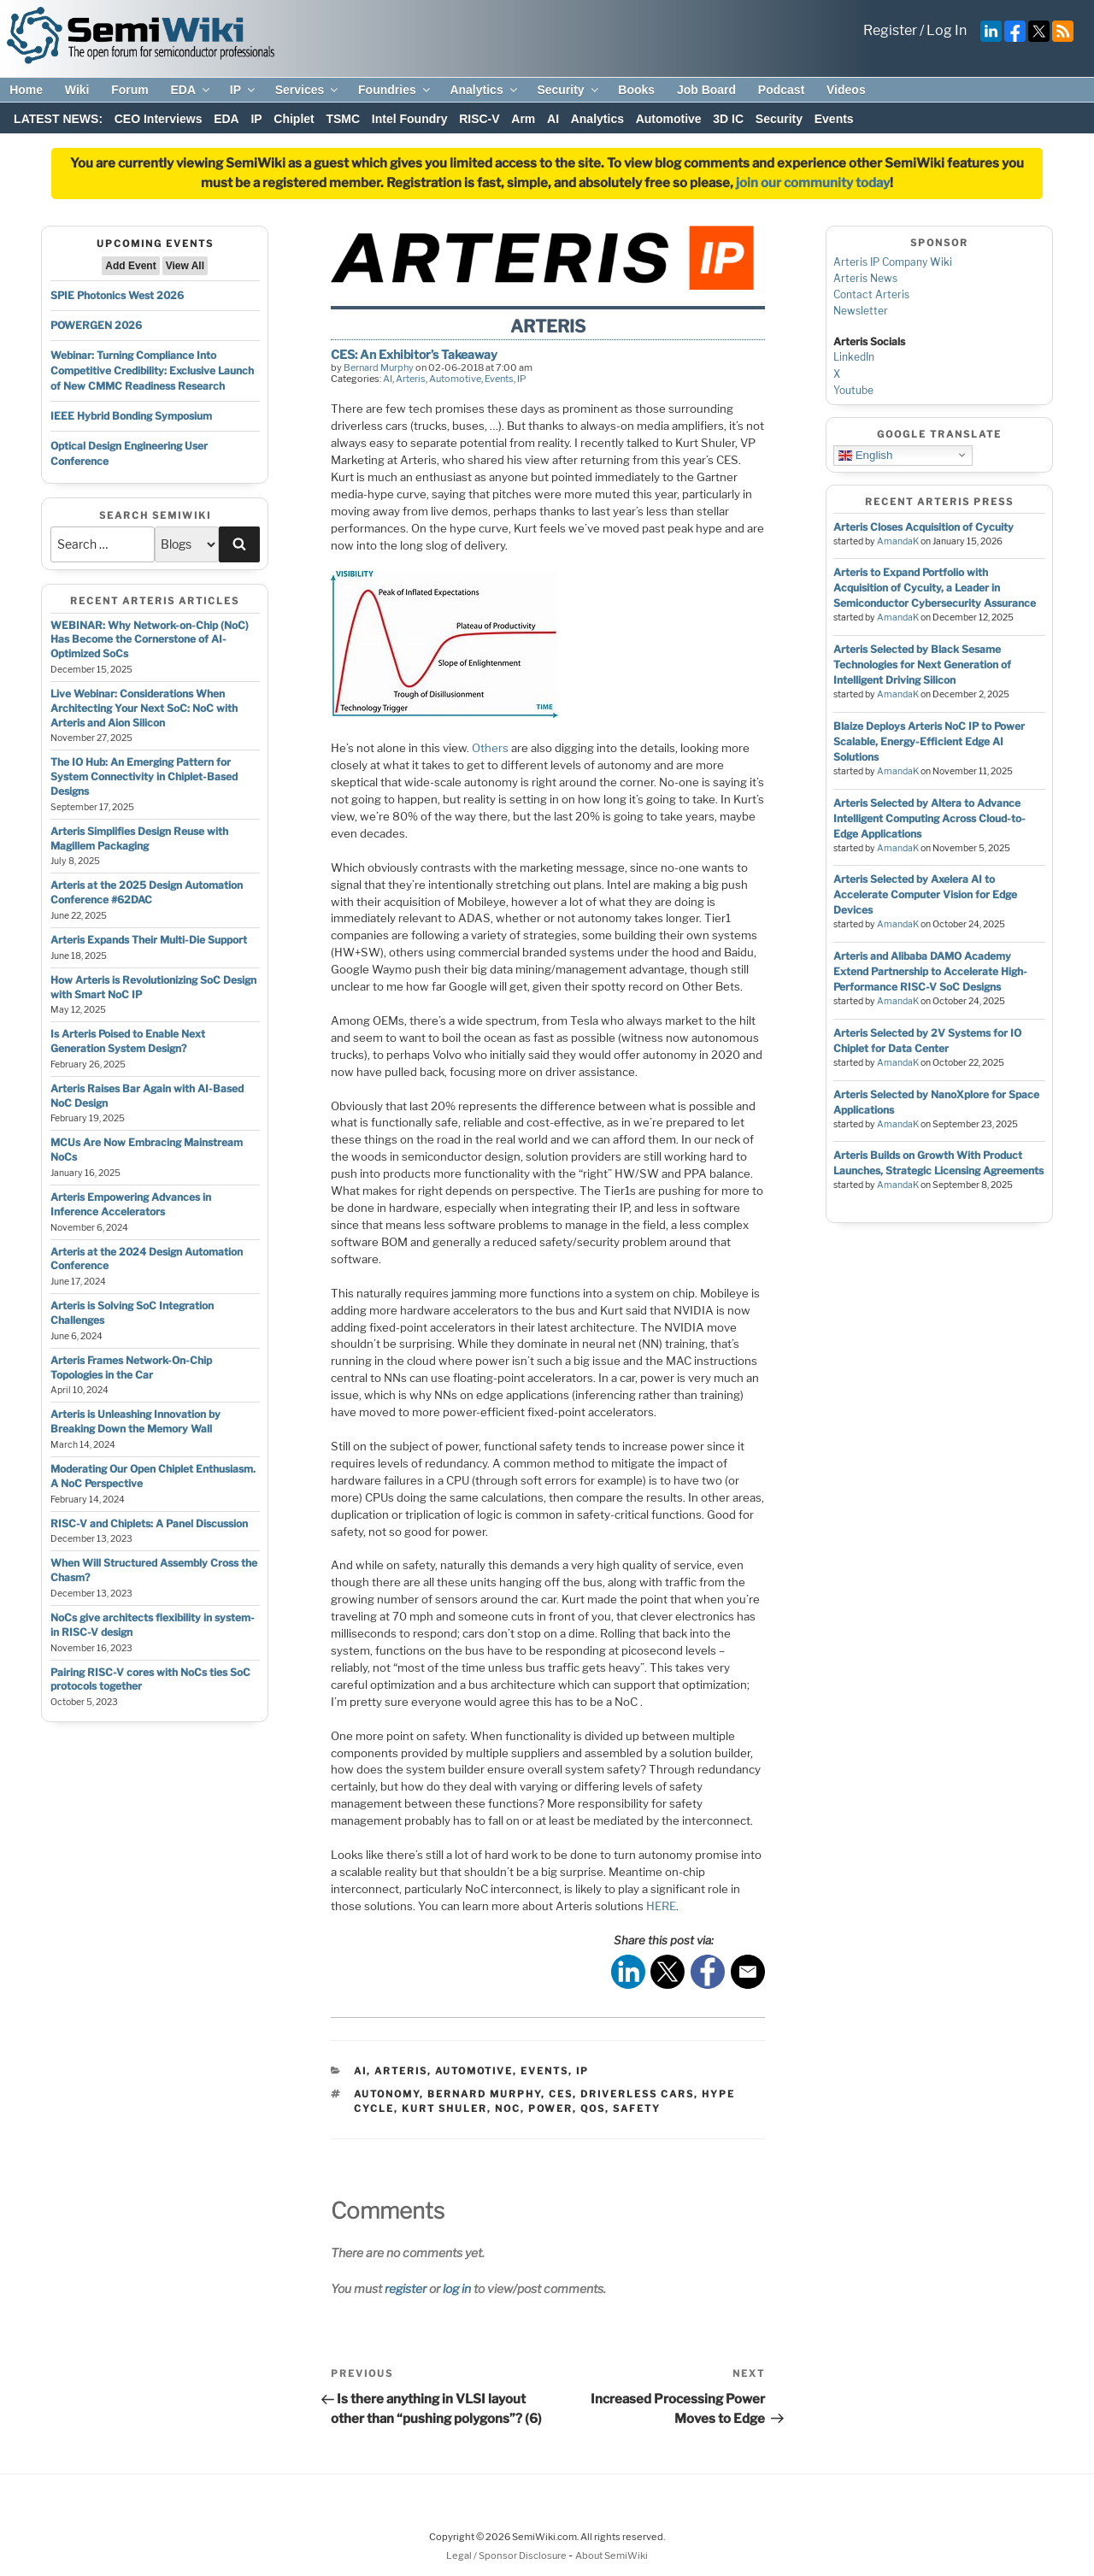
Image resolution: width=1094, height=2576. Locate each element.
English (865, 455)
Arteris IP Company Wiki (892, 262)
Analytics (484, 90)
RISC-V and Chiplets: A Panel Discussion (149, 1523)
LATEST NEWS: (58, 119)
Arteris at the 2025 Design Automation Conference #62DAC (146, 892)
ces (561, 2094)
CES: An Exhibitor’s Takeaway (414, 354)
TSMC (343, 119)
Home (26, 90)
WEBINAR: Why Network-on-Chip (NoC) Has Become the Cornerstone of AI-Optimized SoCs (149, 640)
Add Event (130, 266)
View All (185, 266)
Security (568, 90)
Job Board (706, 90)
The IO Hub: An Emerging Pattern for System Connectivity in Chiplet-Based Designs (144, 776)
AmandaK (898, 541)
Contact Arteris (871, 294)
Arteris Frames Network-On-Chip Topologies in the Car (131, 1367)
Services (308, 90)
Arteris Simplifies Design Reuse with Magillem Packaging (139, 838)
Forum (130, 90)
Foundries (395, 90)
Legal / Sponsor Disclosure (507, 2555)
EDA (191, 90)
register (405, 2288)
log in (457, 2288)
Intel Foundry (410, 119)
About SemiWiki (611, 2555)
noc (508, 2108)
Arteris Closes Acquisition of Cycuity (923, 526)
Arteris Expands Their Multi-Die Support (148, 939)
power (550, 2108)
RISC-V (479, 119)
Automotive (669, 119)
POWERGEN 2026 (96, 325)
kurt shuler (444, 2108)
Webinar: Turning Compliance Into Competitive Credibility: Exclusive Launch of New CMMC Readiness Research (152, 370)
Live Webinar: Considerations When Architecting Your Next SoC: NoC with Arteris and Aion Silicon (144, 708)
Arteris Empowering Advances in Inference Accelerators (130, 1204)
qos (592, 2108)
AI (553, 119)
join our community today (813, 183)
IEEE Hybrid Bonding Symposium (131, 415)
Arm (523, 119)
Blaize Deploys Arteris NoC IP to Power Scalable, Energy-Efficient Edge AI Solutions (929, 741)
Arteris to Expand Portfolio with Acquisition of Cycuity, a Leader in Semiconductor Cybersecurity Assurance (934, 587)
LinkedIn (853, 356)
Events (834, 119)
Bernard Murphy (379, 367)
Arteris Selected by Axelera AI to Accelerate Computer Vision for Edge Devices (925, 894)
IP (243, 90)
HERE (661, 1906)
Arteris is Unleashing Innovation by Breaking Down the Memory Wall (135, 1421)
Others (490, 748)
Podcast (781, 90)
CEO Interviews (159, 119)
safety (637, 2108)
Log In (946, 30)
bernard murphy (484, 2094)
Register (890, 30)
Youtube (853, 390)
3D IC (728, 119)
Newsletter (860, 310)
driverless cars (637, 2094)
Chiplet (294, 119)
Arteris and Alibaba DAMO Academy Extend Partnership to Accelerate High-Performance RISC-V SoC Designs (930, 971)
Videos (846, 90)
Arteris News (865, 278)
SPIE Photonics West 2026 (117, 295)
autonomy (387, 2094)
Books (636, 90)
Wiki (77, 90)
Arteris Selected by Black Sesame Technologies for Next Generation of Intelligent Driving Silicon (922, 664)
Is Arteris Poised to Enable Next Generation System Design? (127, 1041)
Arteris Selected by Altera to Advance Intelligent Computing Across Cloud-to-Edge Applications (929, 818)
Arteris (411, 379)
